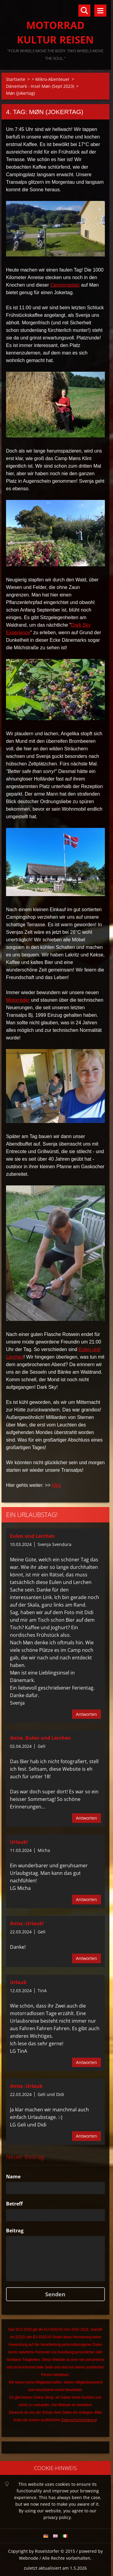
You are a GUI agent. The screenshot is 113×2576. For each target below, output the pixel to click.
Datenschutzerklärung (78, 2420)
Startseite (15, 79)
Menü (100, 11)
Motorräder (18, 1000)
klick (56, 1485)
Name (13, 2176)
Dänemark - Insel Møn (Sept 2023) (40, 86)
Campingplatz (65, 285)
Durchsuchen (84, 11)
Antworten (86, 1714)
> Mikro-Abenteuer (51, 79)
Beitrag (15, 2230)
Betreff (14, 2203)
